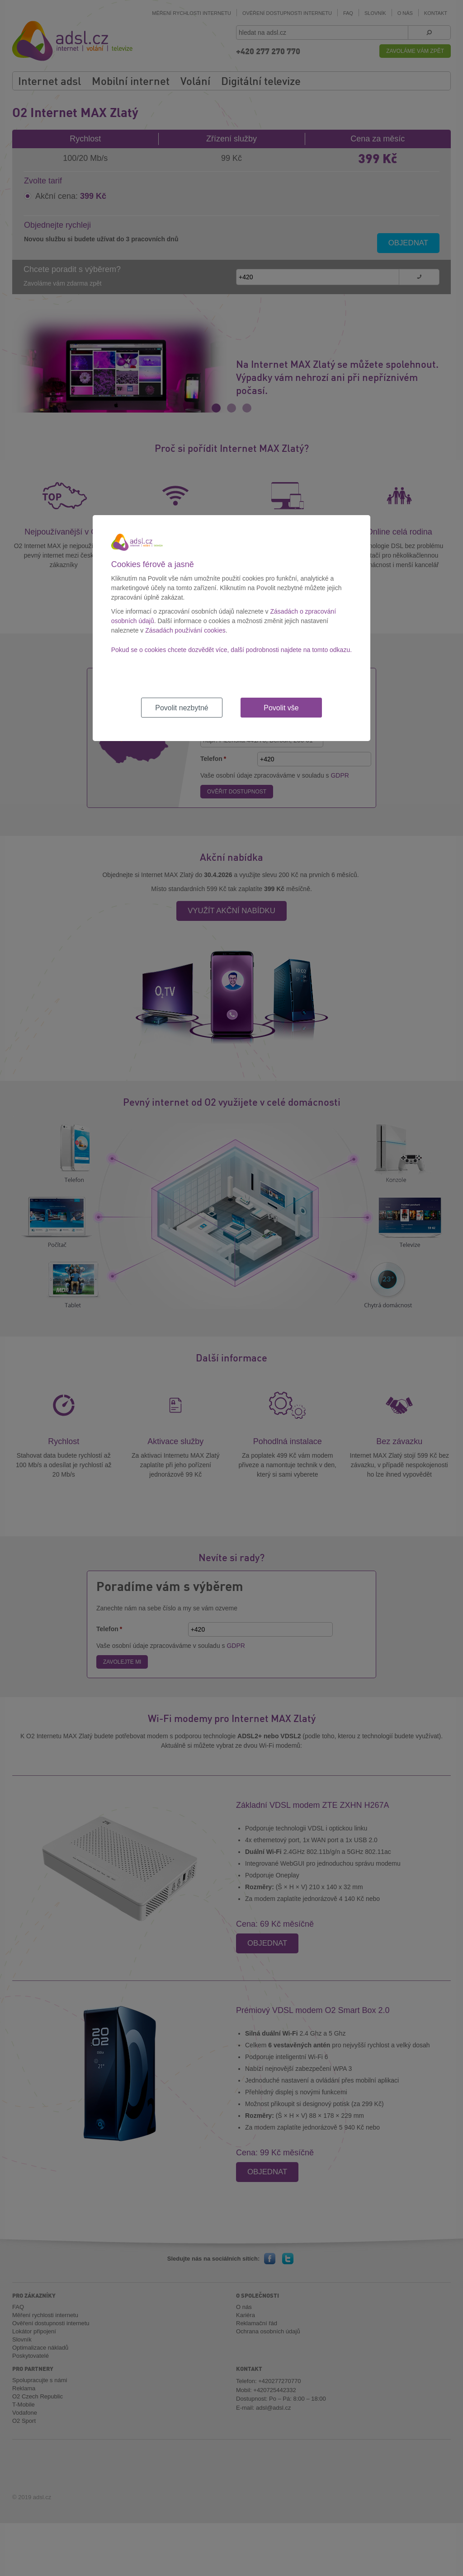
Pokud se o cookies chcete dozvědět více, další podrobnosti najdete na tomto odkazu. (231, 649)
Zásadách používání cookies (185, 630)
